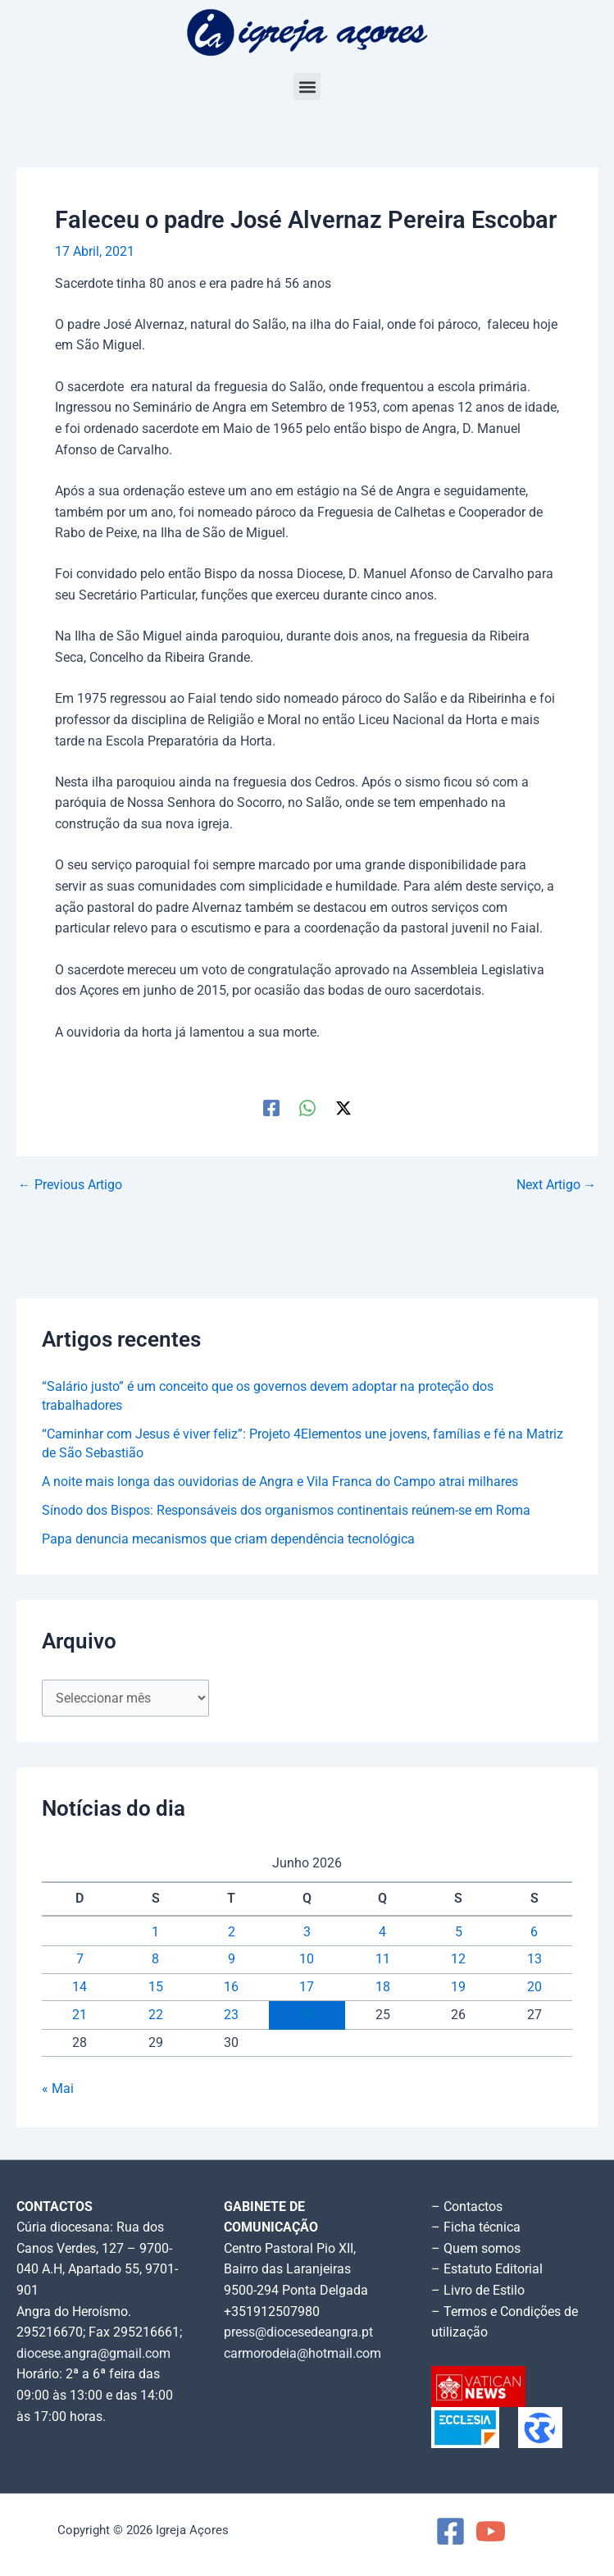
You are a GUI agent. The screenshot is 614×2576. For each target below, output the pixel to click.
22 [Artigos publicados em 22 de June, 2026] (155, 2015)
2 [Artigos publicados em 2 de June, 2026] (231, 1932)
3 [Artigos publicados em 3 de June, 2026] (307, 1932)
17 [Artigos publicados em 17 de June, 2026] (306, 1987)
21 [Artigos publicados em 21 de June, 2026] (79, 2015)
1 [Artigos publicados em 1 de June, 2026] (155, 1932)
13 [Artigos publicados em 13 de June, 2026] (534, 1959)
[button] (307, 86)
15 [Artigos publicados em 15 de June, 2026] (155, 1987)
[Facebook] (271, 1108)
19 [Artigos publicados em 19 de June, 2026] (458, 1987)
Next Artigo (556, 1185)
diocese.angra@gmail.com (93, 2353)
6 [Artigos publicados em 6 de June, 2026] (534, 1932)
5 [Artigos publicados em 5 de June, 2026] (458, 1932)
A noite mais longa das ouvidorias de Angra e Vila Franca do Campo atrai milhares (280, 1482)
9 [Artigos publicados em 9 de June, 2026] (231, 1959)
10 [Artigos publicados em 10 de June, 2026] (306, 1959)
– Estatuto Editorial (487, 2269)
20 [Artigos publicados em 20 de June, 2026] (534, 1987)
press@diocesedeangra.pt (298, 2332)
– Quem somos (476, 2248)
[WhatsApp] (307, 1108)
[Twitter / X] (343, 1108)
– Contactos (467, 2207)
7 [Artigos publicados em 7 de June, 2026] (80, 1959)
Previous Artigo (70, 1185)
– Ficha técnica (476, 2227)
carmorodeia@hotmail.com (302, 2353)
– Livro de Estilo (478, 2290)
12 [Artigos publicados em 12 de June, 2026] (458, 1959)
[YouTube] (490, 2531)
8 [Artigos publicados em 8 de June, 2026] (155, 1959)
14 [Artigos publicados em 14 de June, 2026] (79, 1987)
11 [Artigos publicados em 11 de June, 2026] (382, 1959)
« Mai (58, 2088)
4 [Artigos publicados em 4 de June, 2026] (382, 1932)
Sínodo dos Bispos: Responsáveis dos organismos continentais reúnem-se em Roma (286, 1510)
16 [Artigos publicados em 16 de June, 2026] (231, 1987)
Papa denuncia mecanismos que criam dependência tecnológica (228, 1539)
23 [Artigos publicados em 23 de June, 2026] (231, 2015)
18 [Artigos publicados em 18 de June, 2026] (382, 1987)
